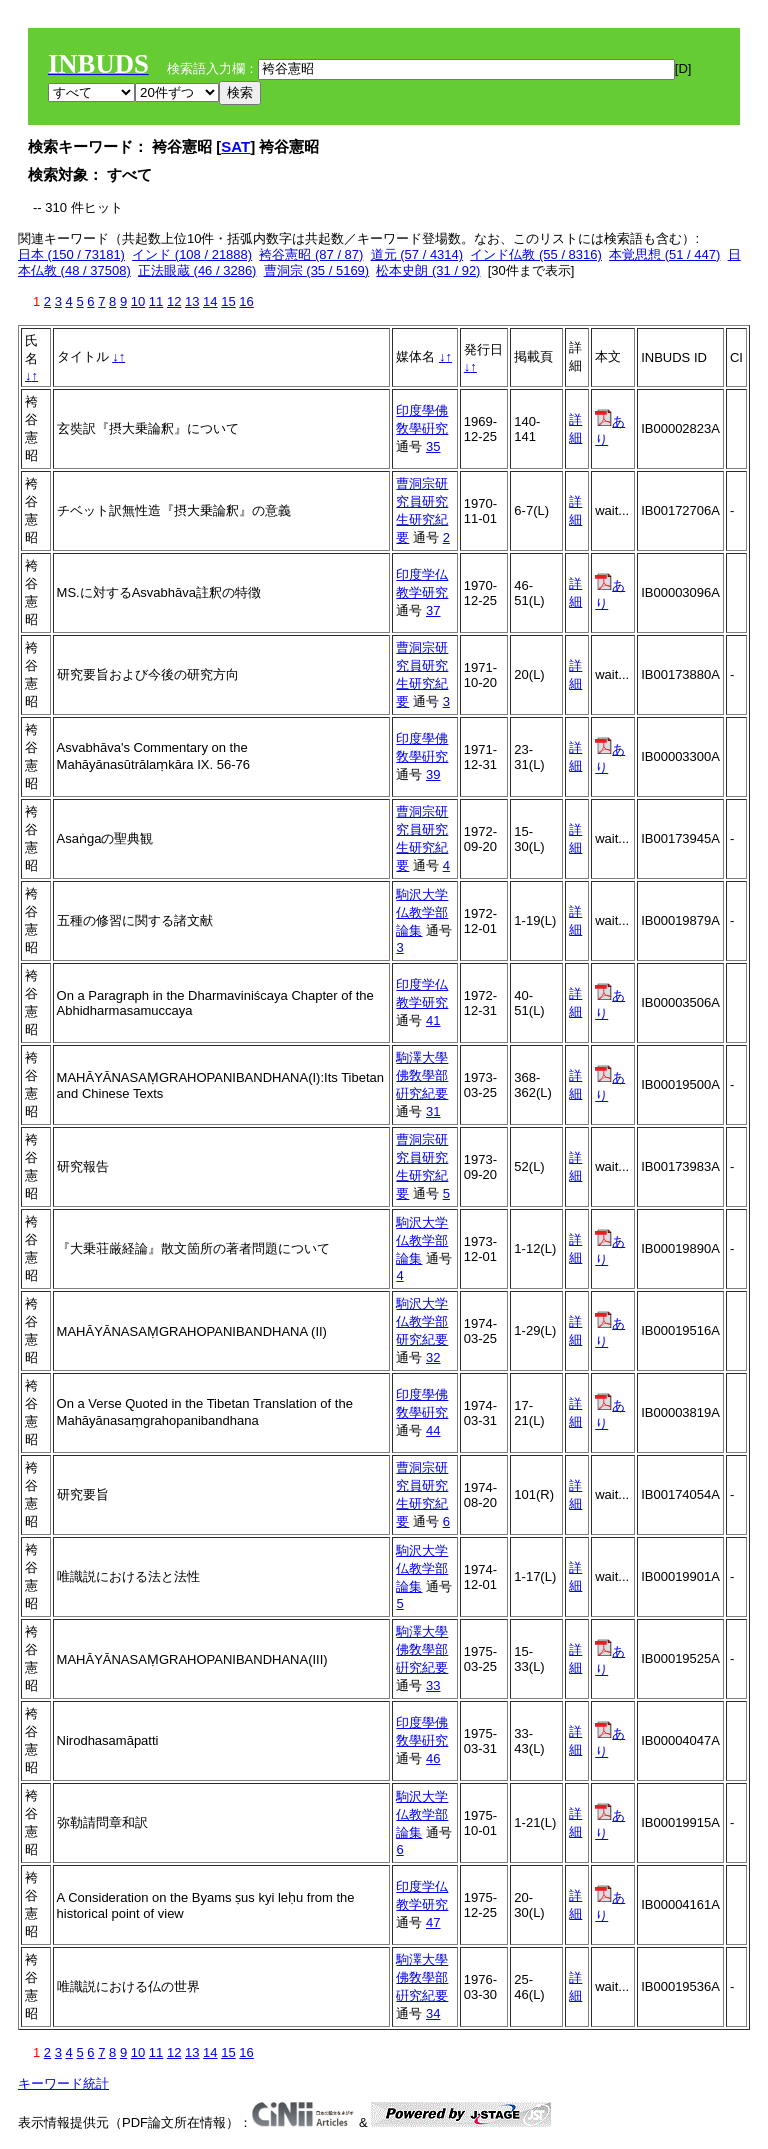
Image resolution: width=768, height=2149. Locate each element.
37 (433, 610)
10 (138, 301)
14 (210, 301)
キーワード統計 (63, 2083)
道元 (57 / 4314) (417, 254)
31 (433, 1111)
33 (433, 1685)
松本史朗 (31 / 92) (428, 270)
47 (433, 1922)
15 (228, 301)
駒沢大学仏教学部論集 (422, 912)
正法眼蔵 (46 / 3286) (197, 270)
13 (192, 301)
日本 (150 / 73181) (71, 254)
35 (433, 446)
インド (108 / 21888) (192, 254)
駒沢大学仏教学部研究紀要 (422, 1321)
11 (156, 301)
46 (433, 1758)
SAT (235, 146)
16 (246, 301)
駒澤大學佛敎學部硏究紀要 (422, 1075)
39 (433, 774)
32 (433, 1357)
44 (433, 1430)
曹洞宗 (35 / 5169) (317, 270)
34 (433, 2013)
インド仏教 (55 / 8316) (536, 254)
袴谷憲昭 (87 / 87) (311, 254)
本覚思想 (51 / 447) (664, 254)
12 (174, 301)
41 (433, 1020)
